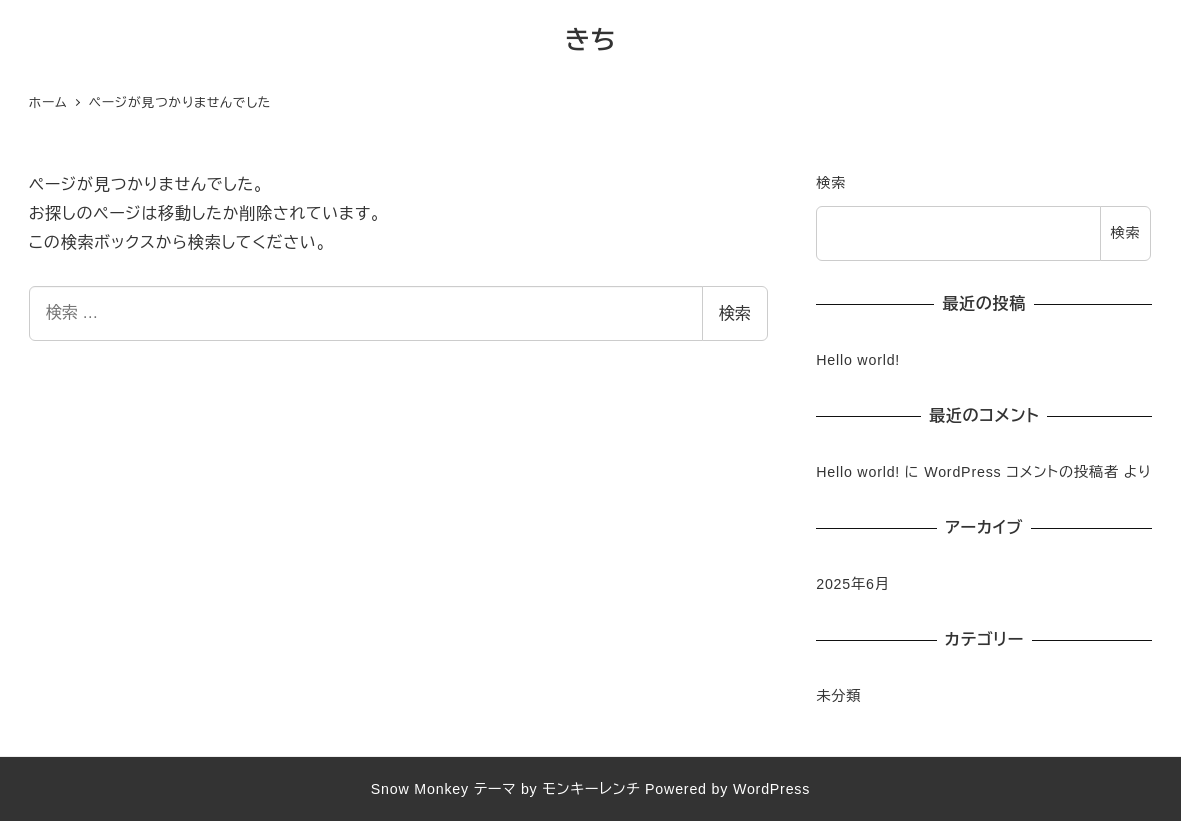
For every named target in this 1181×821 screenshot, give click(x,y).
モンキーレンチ (591, 789)
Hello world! (858, 360)
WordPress (771, 789)
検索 (735, 313)
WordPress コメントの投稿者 (1021, 472)
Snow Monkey (420, 789)
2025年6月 (853, 584)
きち (591, 40)
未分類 (838, 696)
